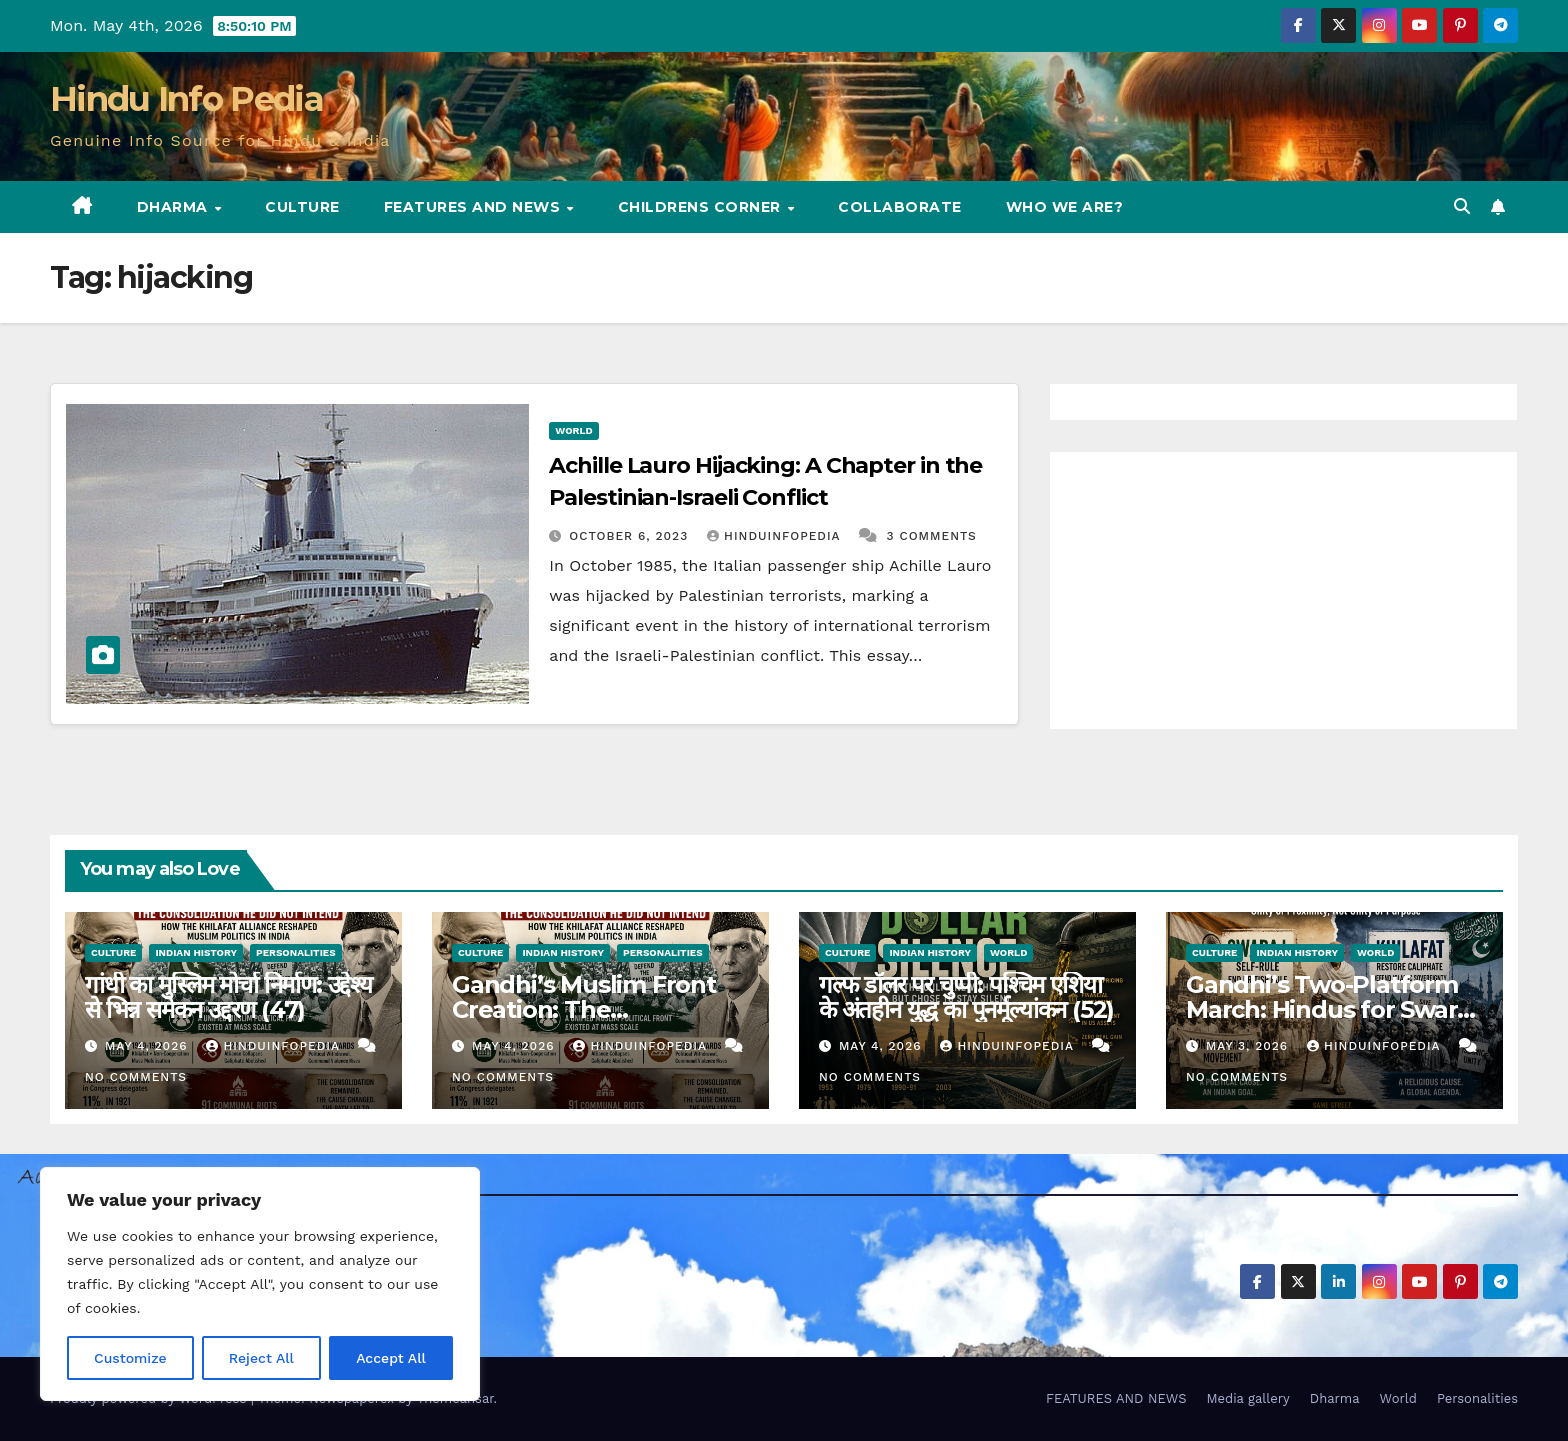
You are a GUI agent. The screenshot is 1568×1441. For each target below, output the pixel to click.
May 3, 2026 (1249, 1046)
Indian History (196, 952)
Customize (130, 1358)
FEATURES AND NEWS (474, 207)
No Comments (136, 1077)
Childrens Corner (702, 207)
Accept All (391, 1358)
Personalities (296, 952)
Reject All (261, 1358)
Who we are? (1065, 207)
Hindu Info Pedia (186, 99)
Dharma (175, 207)
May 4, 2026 (149, 1046)
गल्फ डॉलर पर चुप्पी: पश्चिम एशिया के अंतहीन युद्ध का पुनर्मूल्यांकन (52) (966, 997)
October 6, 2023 (631, 536)
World (573, 430)
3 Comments (932, 536)
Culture (302, 207)
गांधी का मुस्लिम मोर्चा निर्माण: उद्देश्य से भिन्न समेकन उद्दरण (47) (228, 997)
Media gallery (1247, 1398)
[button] (1462, 206)
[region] (260, 1284)
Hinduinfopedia (776, 536)
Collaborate (900, 207)
